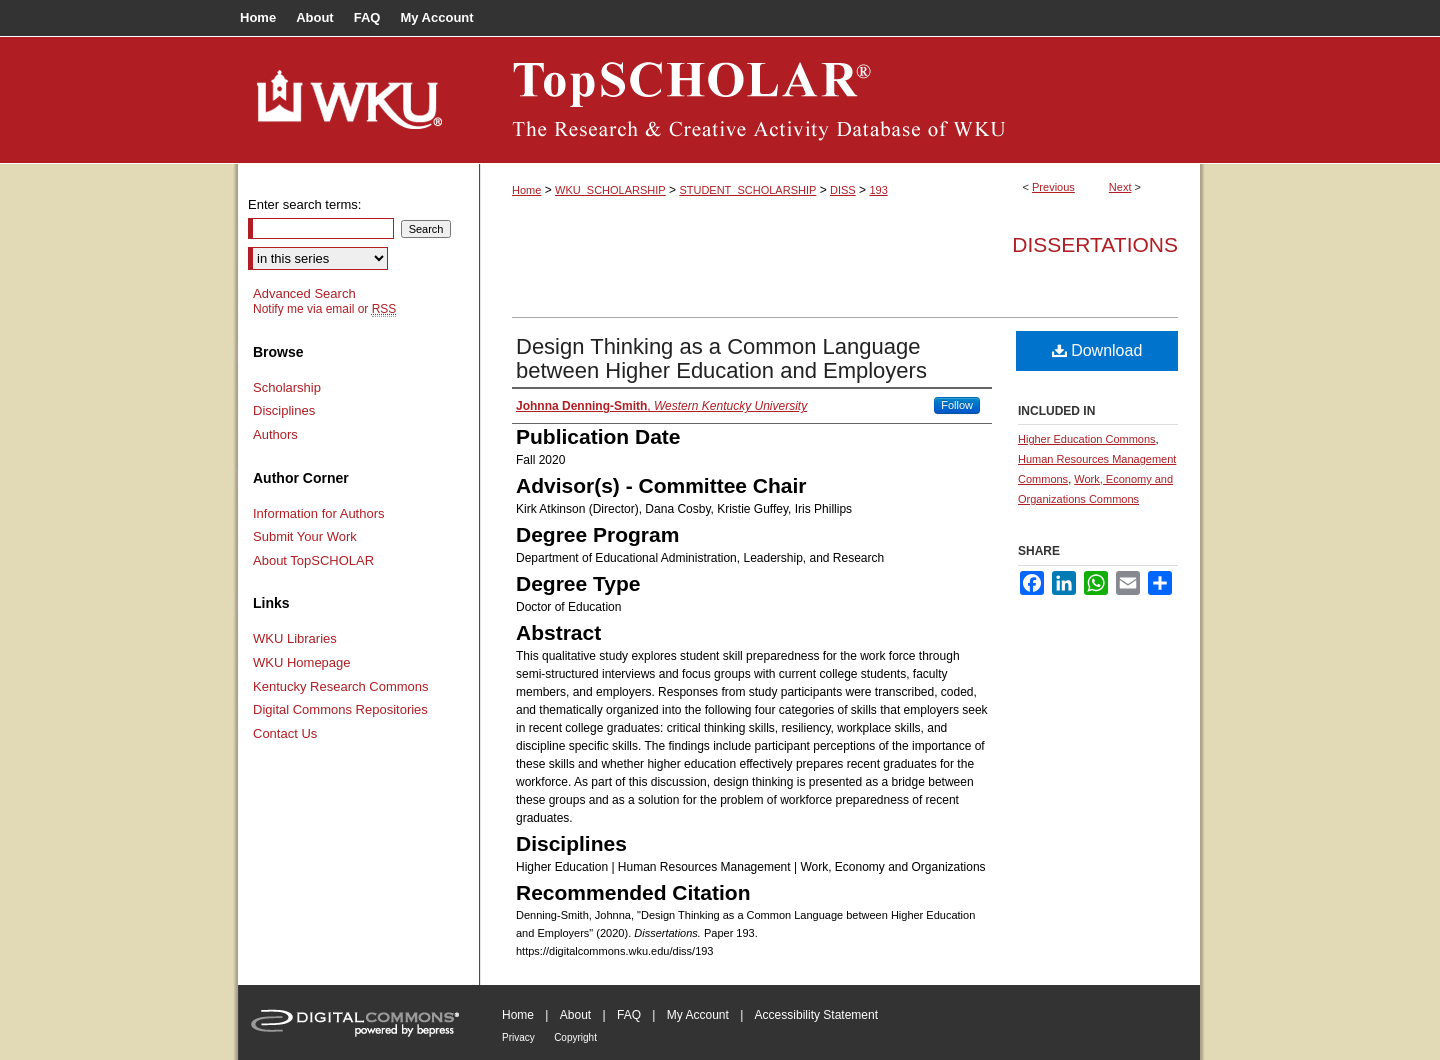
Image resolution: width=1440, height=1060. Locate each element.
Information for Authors (319, 513)
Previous (1053, 187)
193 (878, 190)
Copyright (575, 1037)
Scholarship (287, 387)
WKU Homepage (302, 662)
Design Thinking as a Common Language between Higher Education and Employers (721, 358)
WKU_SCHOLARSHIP (610, 190)
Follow (957, 405)
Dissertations (1095, 244)
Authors (275, 434)
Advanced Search (304, 293)
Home (526, 190)
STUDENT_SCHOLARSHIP (747, 190)
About (575, 1015)
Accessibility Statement (816, 1015)
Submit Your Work (305, 536)
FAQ (629, 1015)
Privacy (518, 1037)
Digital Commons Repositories (340, 709)
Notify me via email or (324, 309)
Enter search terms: (304, 204)
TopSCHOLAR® (840, 100)
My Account (698, 1015)
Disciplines (284, 410)
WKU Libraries (295, 638)
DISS (843, 190)
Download (1097, 350)
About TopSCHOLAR (313, 560)
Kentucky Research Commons (341, 686)
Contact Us (285, 733)
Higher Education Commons (1087, 439)
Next (1120, 187)
